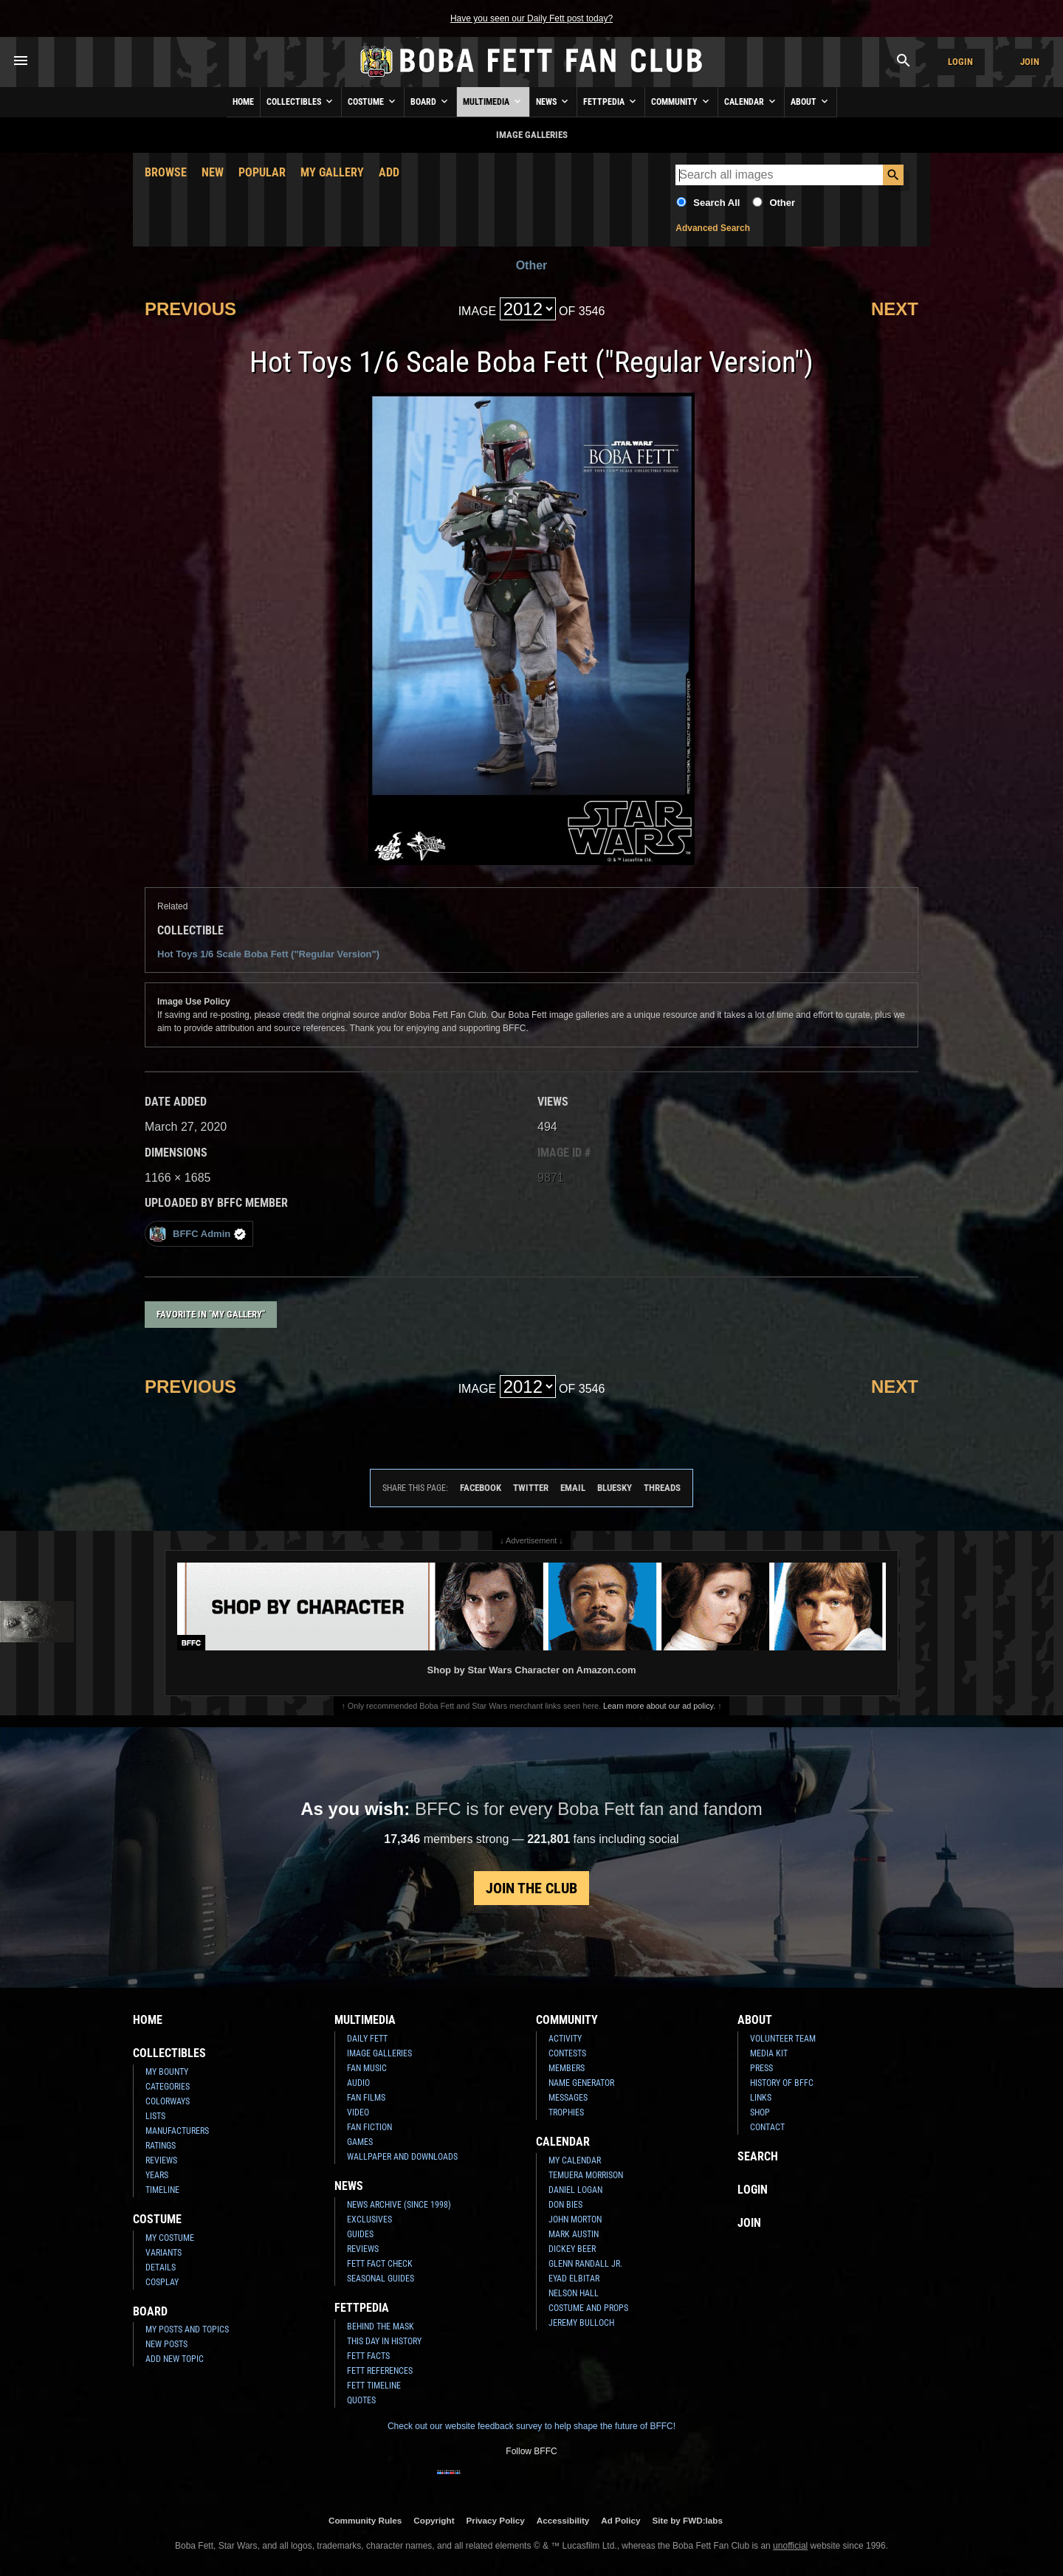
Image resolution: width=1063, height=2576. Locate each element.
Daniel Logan (575, 2190)
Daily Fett (367, 2038)
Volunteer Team (783, 2038)
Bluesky (614, 1487)
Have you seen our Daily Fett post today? (531, 18)
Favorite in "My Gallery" (210, 1314)
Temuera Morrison (585, 2175)
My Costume (169, 2238)
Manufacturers (177, 2131)
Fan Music (367, 2068)
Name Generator (581, 2083)
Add (389, 172)
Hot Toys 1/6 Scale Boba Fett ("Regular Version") (268, 954)
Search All (716, 202)
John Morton (575, 2219)
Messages (568, 2098)
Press (761, 2068)
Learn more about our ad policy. (659, 1705)
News (553, 101)
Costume (373, 101)
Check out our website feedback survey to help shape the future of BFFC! (531, 2426)
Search (757, 2156)
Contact (767, 2127)
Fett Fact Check (380, 2264)
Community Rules (365, 2520)
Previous (190, 309)
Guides (360, 2234)
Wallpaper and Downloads (402, 2157)
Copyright (433, 2520)
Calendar (751, 101)
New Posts (166, 2344)
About (810, 101)
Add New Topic (174, 2359)
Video (358, 2112)
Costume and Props (588, 2308)
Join (1029, 61)
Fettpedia (611, 101)
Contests (567, 2053)
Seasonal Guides (380, 2278)
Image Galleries (379, 2053)
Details (160, 2267)
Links (760, 2098)
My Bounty (166, 2072)
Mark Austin (573, 2234)
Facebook (480, 1487)
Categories (167, 2086)
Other (782, 202)
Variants (163, 2253)
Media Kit (769, 2053)
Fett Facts (368, 2356)
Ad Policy (620, 2520)
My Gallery (332, 172)
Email (572, 1487)
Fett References (380, 2371)
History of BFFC (781, 2083)
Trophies (566, 2112)
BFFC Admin (197, 1234)
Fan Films (366, 2098)
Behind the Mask (380, 2326)
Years (156, 2175)
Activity (565, 2038)
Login (960, 61)
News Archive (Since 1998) (399, 2205)
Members (566, 2068)
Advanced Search (712, 228)
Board (430, 101)
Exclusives (369, 2219)
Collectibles (300, 101)
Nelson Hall (573, 2293)
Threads (662, 1487)
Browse (166, 172)
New (213, 172)
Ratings (160, 2146)
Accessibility (563, 2520)
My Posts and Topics (187, 2329)
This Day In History (384, 2341)
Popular (262, 172)
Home (243, 102)
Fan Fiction (369, 2127)
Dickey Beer (572, 2249)
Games (360, 2142)
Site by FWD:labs (688, 2520)
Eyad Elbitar (573, 2278)
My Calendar (574, 2160)
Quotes (361, 2400)
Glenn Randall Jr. (585, 2264)
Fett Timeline (374, 2385)
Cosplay (162, 2282)
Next (894, 309)
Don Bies (565, 2205)
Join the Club (531, 1888)
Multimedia (493, 101)
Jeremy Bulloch (581, 2323)
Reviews (161, 2160)
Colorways (167, 2101)
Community (681, 101)
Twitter (530, 1487)
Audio (358, 2083)
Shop (760, 2112)
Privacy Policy (496, 2520)
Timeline (162, 2190)
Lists (155, 2116)
